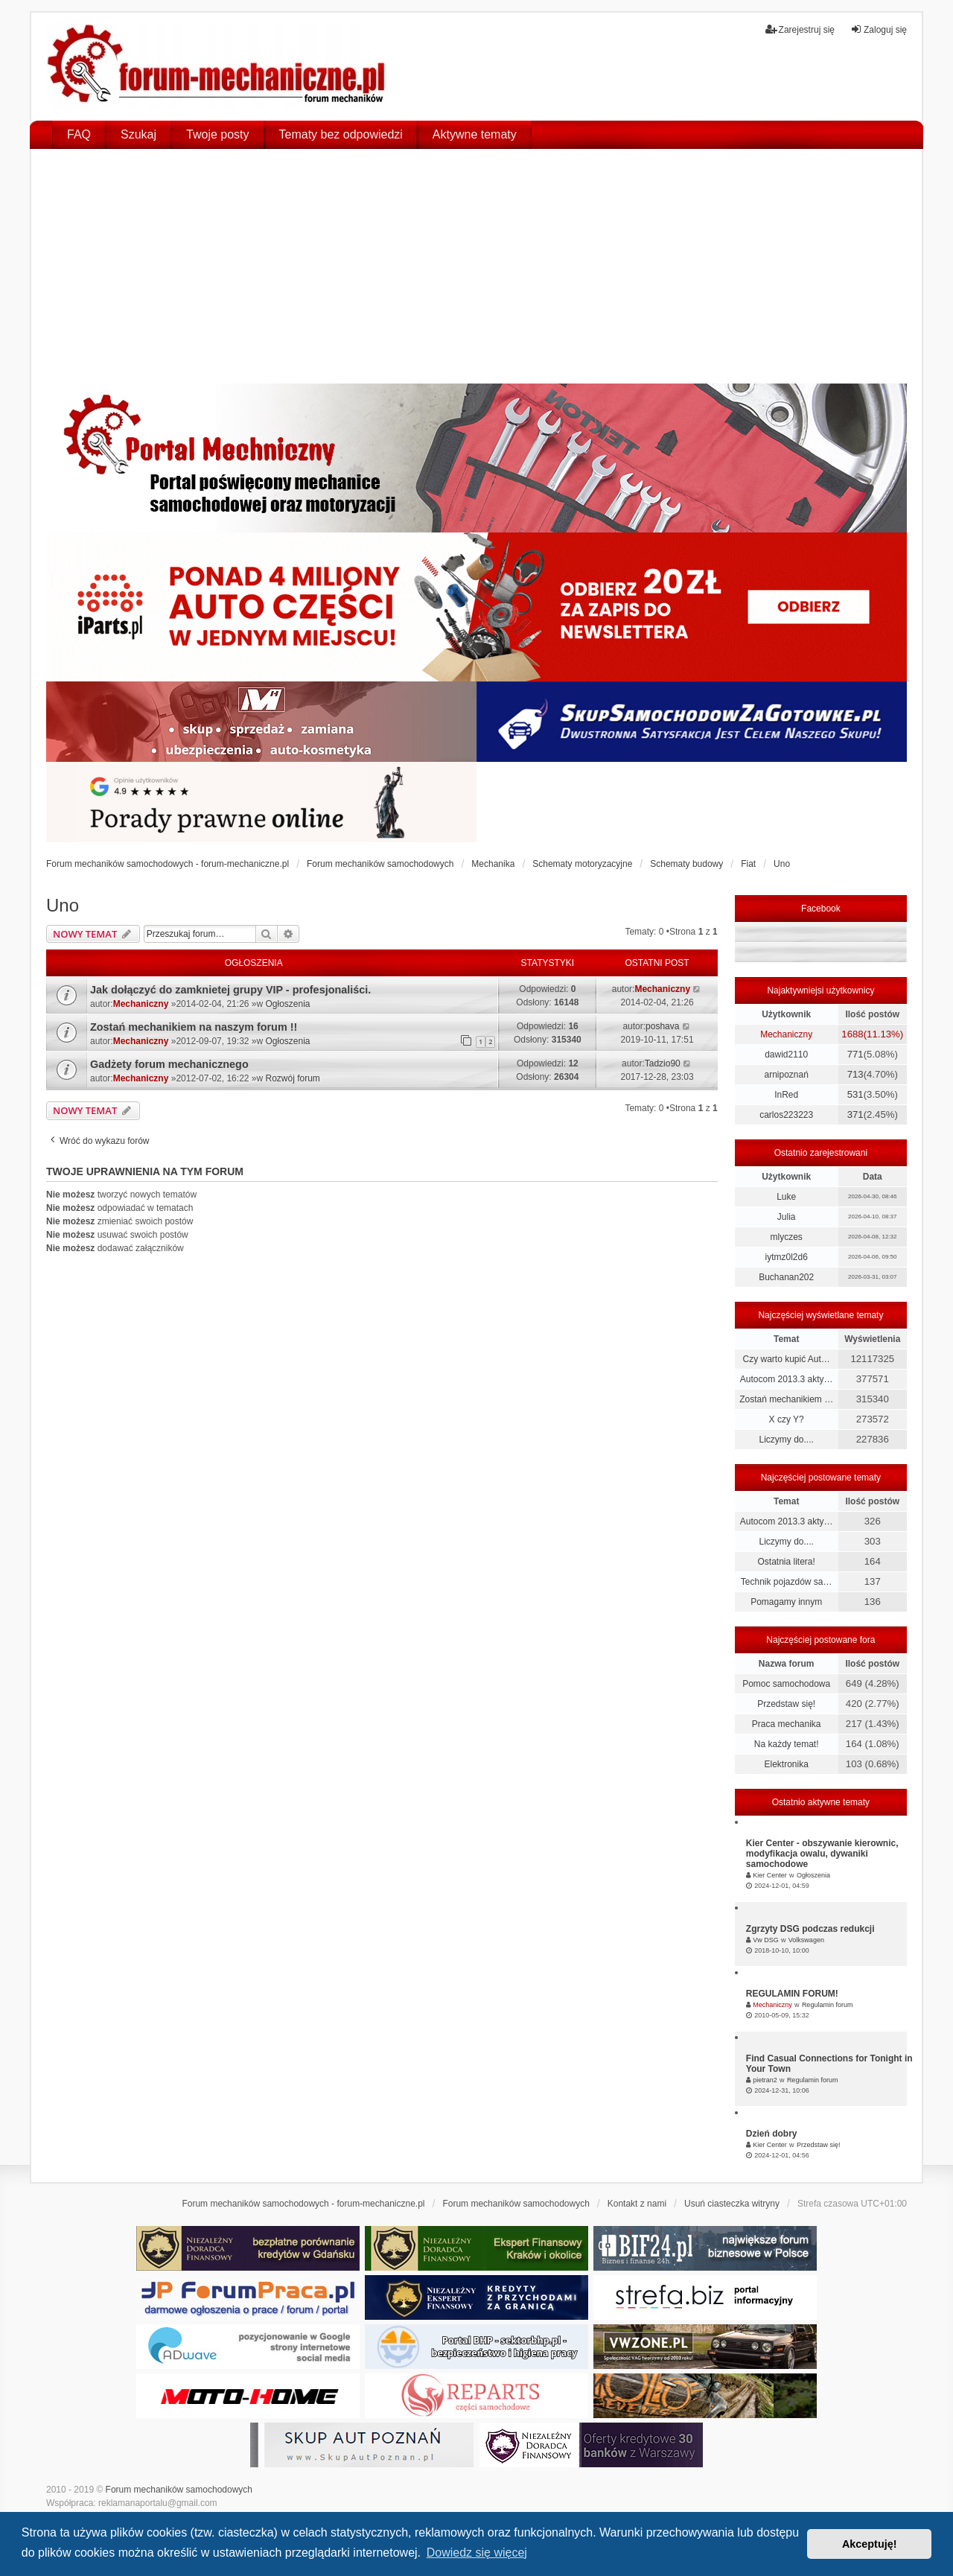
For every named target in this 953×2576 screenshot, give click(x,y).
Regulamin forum (827, 2005)
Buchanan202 (786, 1277)
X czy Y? (786, 1419)
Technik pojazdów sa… (786, 1582)
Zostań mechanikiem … (786, 1399)
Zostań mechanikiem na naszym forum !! (193, 1027)
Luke (786, 1197)
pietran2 (765, 2080)
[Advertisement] (476, 272)
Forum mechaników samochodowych (179, 2489)
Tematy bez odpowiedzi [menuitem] (341, 134)
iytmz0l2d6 (786, 1257)
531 (855, 1094)
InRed (786, 1095)
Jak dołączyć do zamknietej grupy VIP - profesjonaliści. (230, 990)
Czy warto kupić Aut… (785, 1359)
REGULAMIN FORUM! (792, 1993)
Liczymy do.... (786, 1439)
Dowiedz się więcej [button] (477, 2552)
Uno (62, 905)
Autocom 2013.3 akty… (786, 1379)
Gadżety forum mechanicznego (169, 1064)
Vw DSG (766, 1940)
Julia (786, 1217)
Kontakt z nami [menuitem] (637, 2203)
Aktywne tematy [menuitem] (475, 134)
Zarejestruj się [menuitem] (800, 29)
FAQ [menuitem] (79, 134)
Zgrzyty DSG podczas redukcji (810, 1929)
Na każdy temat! (786, 1744)
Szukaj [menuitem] (138, 134)
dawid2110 (786, 1054)
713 (855, 1074)
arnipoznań (786, 1074)
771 (855, 1054)
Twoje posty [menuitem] (217, 134)
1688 (852, 1034)
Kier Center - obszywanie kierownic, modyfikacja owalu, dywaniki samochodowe (822, 1853)
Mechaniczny (141, 1004)
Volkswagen (806, 1940)
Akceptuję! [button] (869, 2544)
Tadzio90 (663, 1063)
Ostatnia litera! (786, 1561)
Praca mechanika (786, 1724)
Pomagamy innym (786, 1602)
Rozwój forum (293, 1078)
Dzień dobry (771, 2133)
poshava (662, 1026)
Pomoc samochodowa (786, 1684)
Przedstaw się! (786, 1704)
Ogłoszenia (288, 1004)
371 (855, 1114)
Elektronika (786, 1764)
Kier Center (770, 1875)
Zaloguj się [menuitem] (878, 29)
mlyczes (786, 1237)
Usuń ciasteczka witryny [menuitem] (732, 2203)
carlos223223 (786, 1115)
